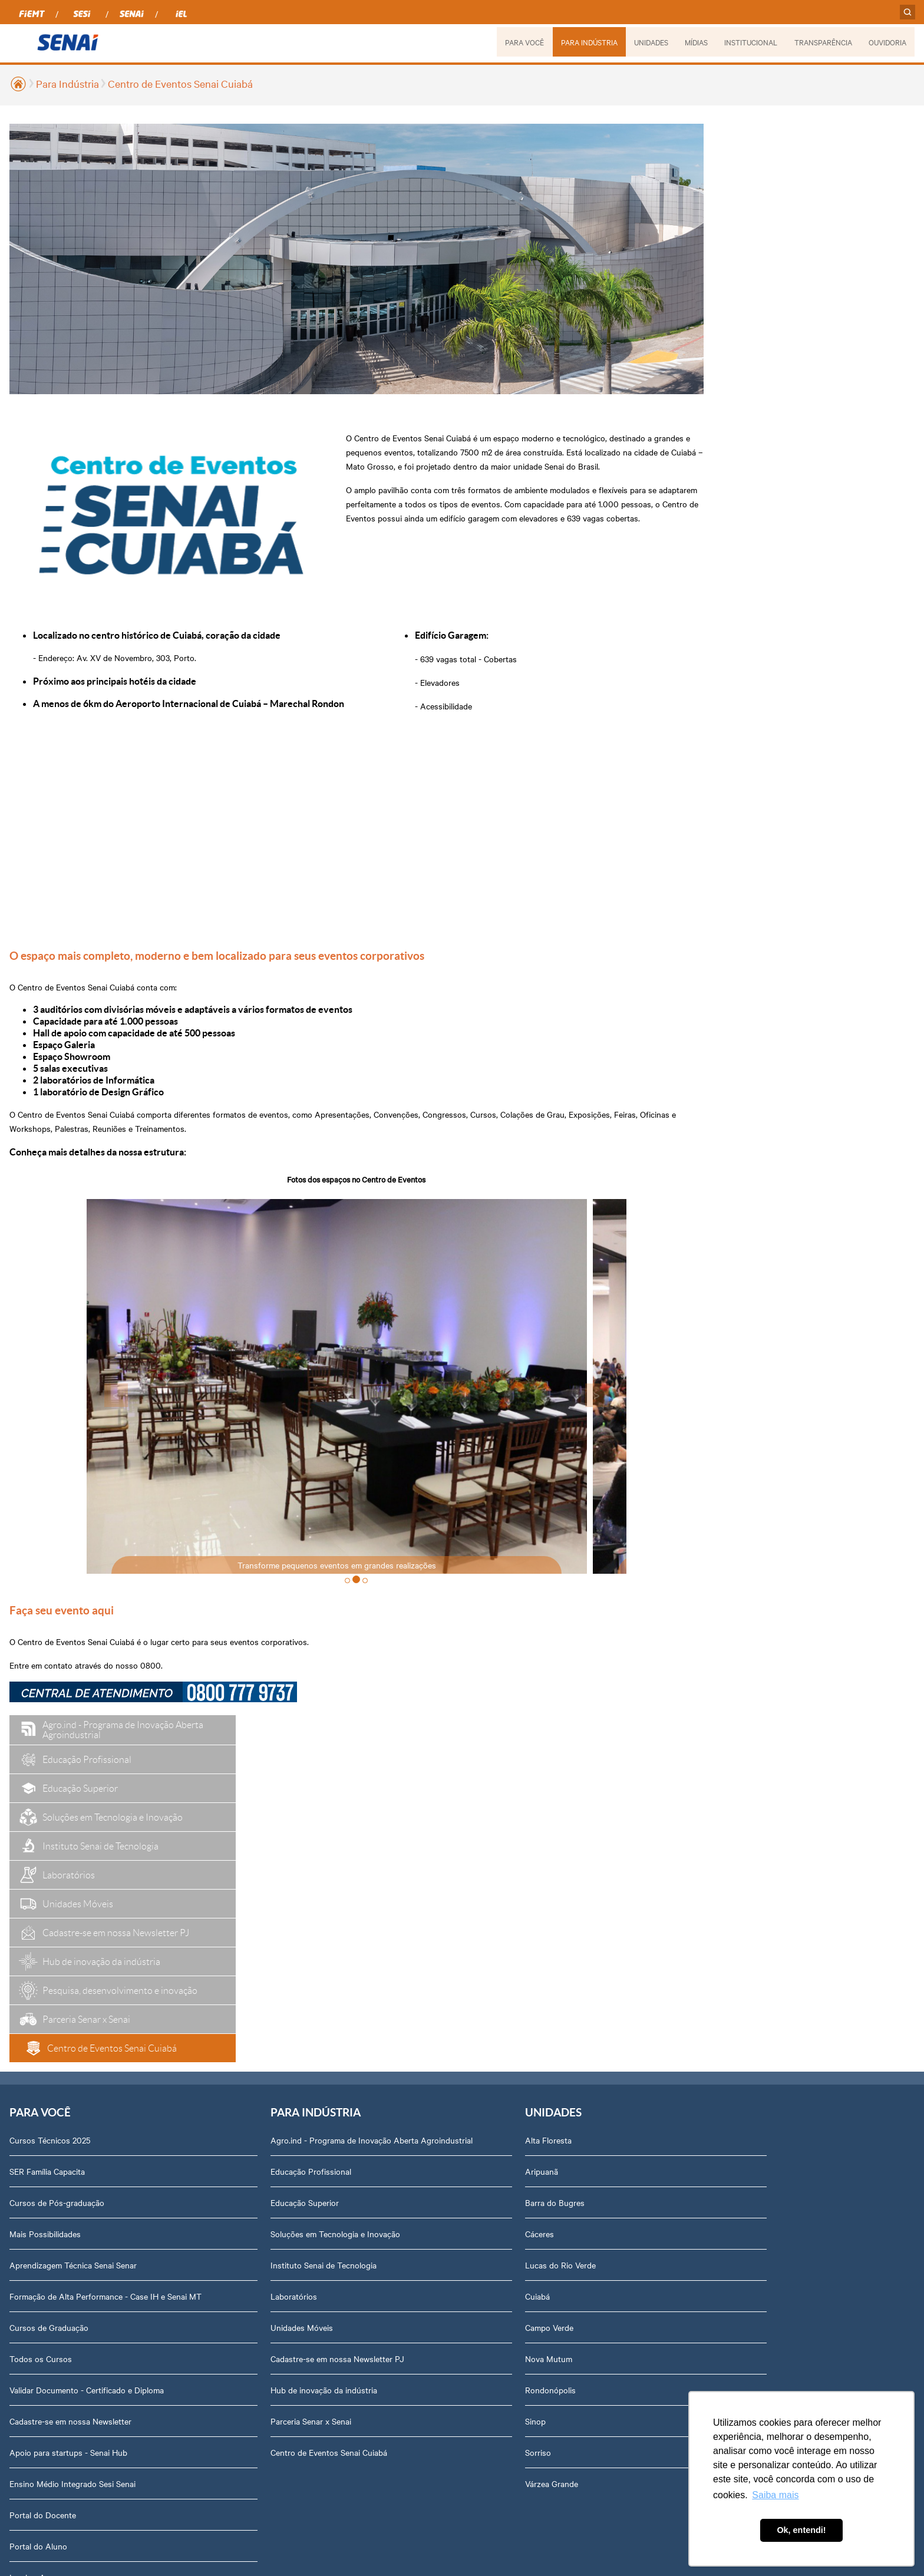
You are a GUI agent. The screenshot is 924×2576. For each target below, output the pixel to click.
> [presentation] (563, 1422)
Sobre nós (722, 1816)
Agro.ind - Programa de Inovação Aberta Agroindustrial (262, 1822)
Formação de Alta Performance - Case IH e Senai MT (87, 1978)
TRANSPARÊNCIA (823, 42)
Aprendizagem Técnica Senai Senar (73, 1941)
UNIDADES (649, 42)
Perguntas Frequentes (745, 1878)
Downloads (724, 2222)
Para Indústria (67, 83)
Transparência (729, 1972)
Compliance (725, 1910)
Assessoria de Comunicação (755, 2066)
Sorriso (374, 2128)
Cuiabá (373, 1972)
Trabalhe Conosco (737, 2097)
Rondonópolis (386, 2066)
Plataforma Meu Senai (49, 2296)
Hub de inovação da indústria (242, 2077)
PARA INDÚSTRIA (587, 42)
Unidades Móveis (220, 2015)
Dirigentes (722, 1847)
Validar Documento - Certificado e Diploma (86, 2077)
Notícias (547, 1847)
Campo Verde (385, 2003)
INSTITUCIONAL (750, 42)
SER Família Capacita (47, 1847)
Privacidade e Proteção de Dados (764, 2191)
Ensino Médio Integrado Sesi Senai (72, 2171)
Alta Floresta (384, 1816)
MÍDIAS (695, 42)
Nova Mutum (384, 2034)
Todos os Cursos (40, 2046)
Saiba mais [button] (775, 2495)
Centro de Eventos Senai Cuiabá (180, 83)
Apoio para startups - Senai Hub (68, 2140)
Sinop (371, 2097)
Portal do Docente (42, 2202)
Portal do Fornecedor (743, 1941)
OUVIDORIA (887, 42)
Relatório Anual (732, 2003)
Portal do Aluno (38, 2234)
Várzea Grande (387, 2159)
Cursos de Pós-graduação (56, 1878)
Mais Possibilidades (45, 1910)
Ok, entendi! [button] (801, 2530)
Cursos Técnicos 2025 (49, 1816)
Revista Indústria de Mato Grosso (593, 1878)
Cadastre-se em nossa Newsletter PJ (255, 2046)
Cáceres (375, 1910)
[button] (334, 1607)
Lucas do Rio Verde (396, 1941)
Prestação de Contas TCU (751, 2034)
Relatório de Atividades (574, 1910)
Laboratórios (212, 1984)
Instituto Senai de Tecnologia (242, 1953)
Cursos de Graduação (48, 2015)
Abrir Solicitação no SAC (749, 2159)
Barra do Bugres (390, 1878)
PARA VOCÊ (522, 42)
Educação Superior (223, 1890)
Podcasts (549, 1816)
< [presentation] (122, 1422)
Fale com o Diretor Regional (754, 2128)
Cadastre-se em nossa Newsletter (70, 2109)
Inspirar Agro (33, 2265)
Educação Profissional (229, 1859)
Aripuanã (377, 1847)
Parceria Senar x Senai (229, 2109)
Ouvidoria (721, 2253)
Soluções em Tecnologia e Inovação (253, 1921)
